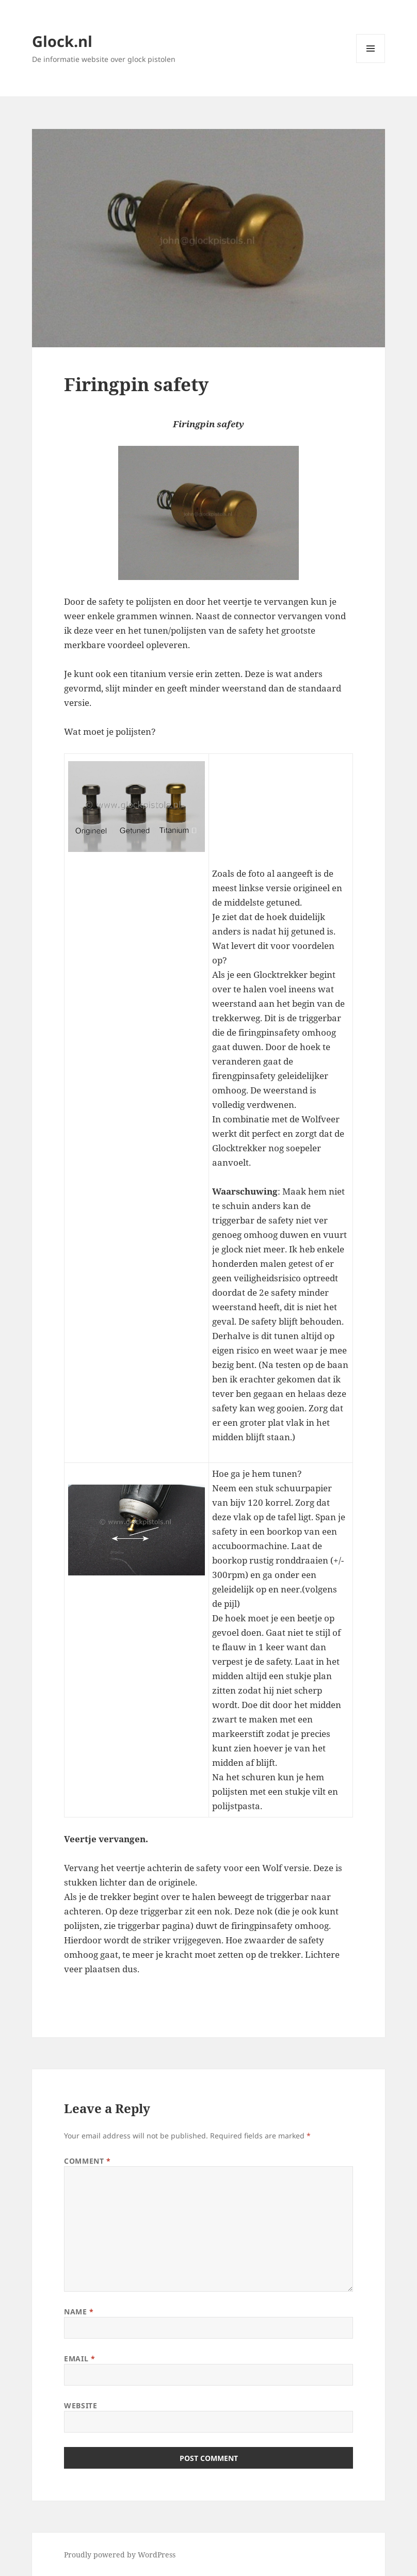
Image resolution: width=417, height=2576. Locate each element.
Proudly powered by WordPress (119, 2554)
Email (79, 2358)
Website (80, 2405)
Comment (87, 2161)
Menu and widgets (371, 62)
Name (78, 2311)
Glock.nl (62, 41)
